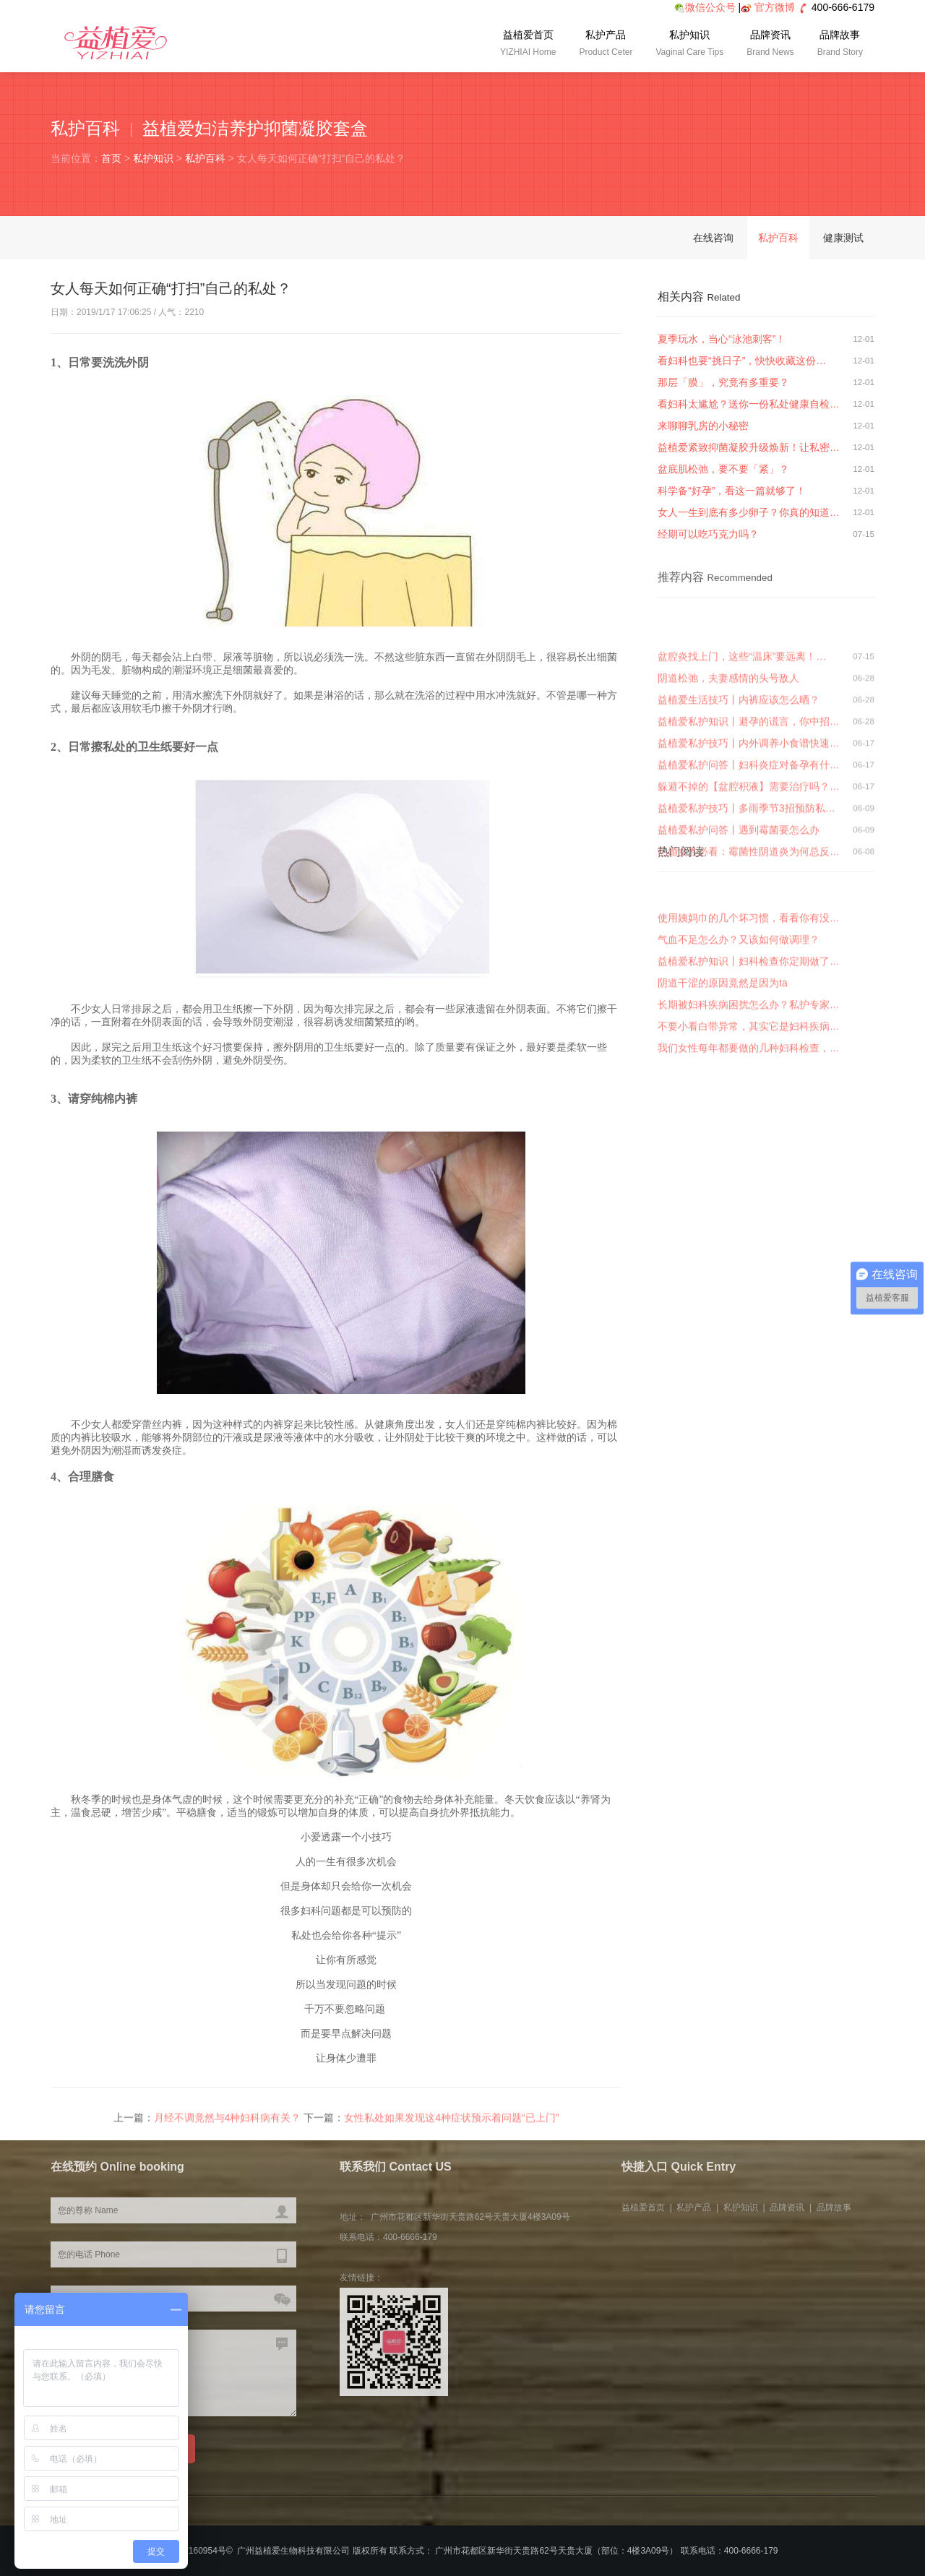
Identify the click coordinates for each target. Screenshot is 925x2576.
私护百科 (205, 158)
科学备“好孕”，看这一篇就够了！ (732, 490)
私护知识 (689, 45)
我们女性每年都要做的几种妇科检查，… (749, 1102)
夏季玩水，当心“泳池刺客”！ (722, 339)
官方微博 (774, 7)
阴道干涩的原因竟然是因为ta (723, 1037)
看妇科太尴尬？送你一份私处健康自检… (749, 404)
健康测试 (843, 238)
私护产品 (605, 45)
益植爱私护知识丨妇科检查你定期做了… (749, 1016)
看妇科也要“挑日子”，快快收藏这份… (742, 360)
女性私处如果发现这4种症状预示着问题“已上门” (451, 2122)
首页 (111, 158)
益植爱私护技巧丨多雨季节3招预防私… (746, 886)
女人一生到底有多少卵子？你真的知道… (749, 512)
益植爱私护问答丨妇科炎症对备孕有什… (749, 842)
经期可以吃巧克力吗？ (708, 534)
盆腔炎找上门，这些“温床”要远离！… (742, 734)
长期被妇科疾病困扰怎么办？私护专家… (749, 1059)
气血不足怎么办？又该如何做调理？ (738, 994)
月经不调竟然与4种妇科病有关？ (227, 2122)
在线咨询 (713, 238)
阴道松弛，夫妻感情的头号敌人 (728, 756)
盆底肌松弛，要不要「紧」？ (723, 469)
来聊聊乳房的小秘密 (703, 425)
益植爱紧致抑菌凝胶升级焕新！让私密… (749, 447)
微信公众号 (705, 7)
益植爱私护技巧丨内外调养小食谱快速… (749, 821)
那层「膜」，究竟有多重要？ (723, 382)
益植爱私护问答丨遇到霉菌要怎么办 (738, 907)
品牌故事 (840, 45)
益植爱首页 (528, 45)
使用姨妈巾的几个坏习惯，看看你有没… (749, 972)
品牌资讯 (770, 45)
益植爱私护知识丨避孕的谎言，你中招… (749, 799)
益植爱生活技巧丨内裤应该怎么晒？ (738, 777)
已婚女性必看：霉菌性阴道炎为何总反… (749, 929)
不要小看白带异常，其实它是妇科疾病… (749, 1081)
